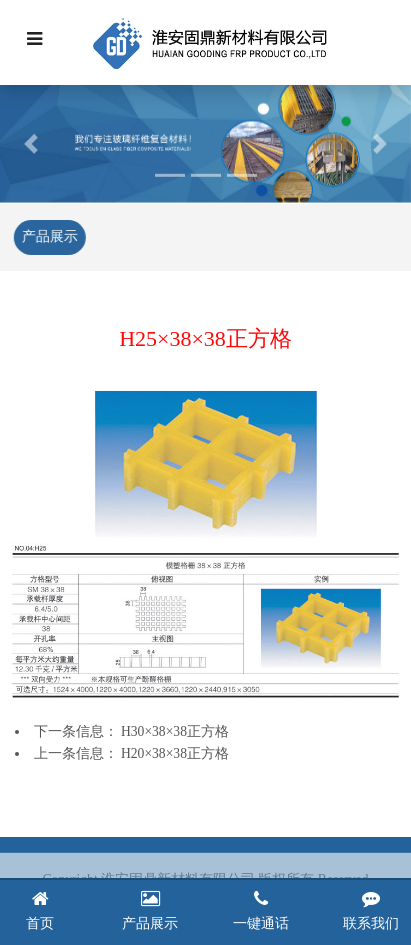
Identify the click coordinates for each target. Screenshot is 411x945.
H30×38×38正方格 (175, 731)
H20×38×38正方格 (175, 753)
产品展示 (49, 236)
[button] (31, 142)
